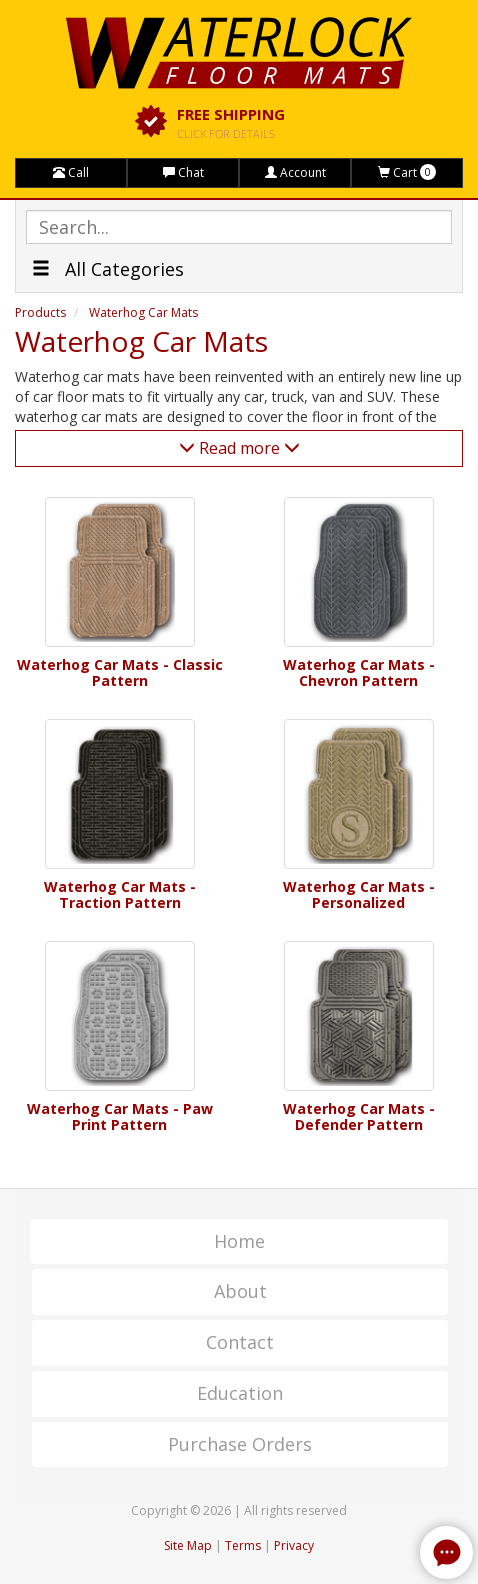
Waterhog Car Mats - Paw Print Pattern (120, 1116)
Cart (407, 172)
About (240, 1291)
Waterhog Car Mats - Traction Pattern (120, 894)
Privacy (294, 1545)
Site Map (188, 1545)
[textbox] (239, 227)
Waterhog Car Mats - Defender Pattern (359, 1116)
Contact (240, 1342)
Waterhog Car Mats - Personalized (359, 894)
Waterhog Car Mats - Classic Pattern (120, 672)
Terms (243, 1545)
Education (240, 1393)
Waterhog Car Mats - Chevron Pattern (359, 672)
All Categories (108, 269)
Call (71, 172)
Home (239, 1241)
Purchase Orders (240, 1444)
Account (295, 172)
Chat (183, 172)
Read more (239, 448)
